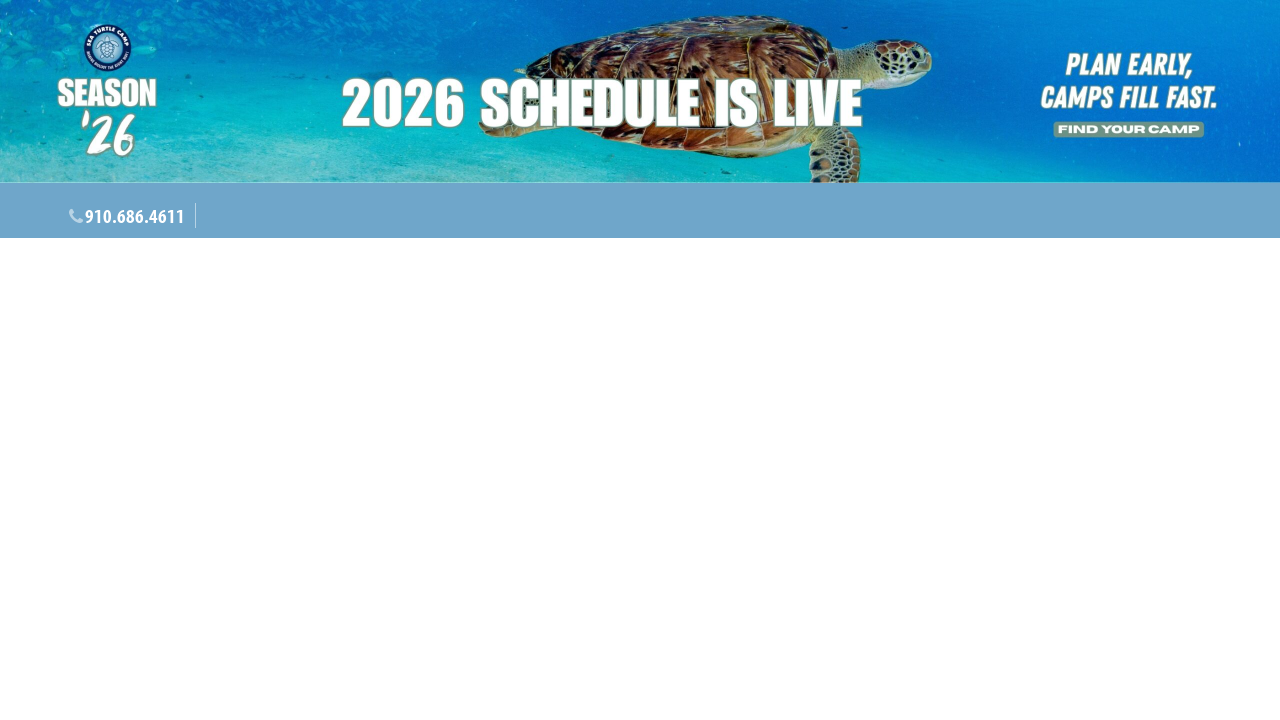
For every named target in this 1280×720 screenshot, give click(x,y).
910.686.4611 (135, 215)
